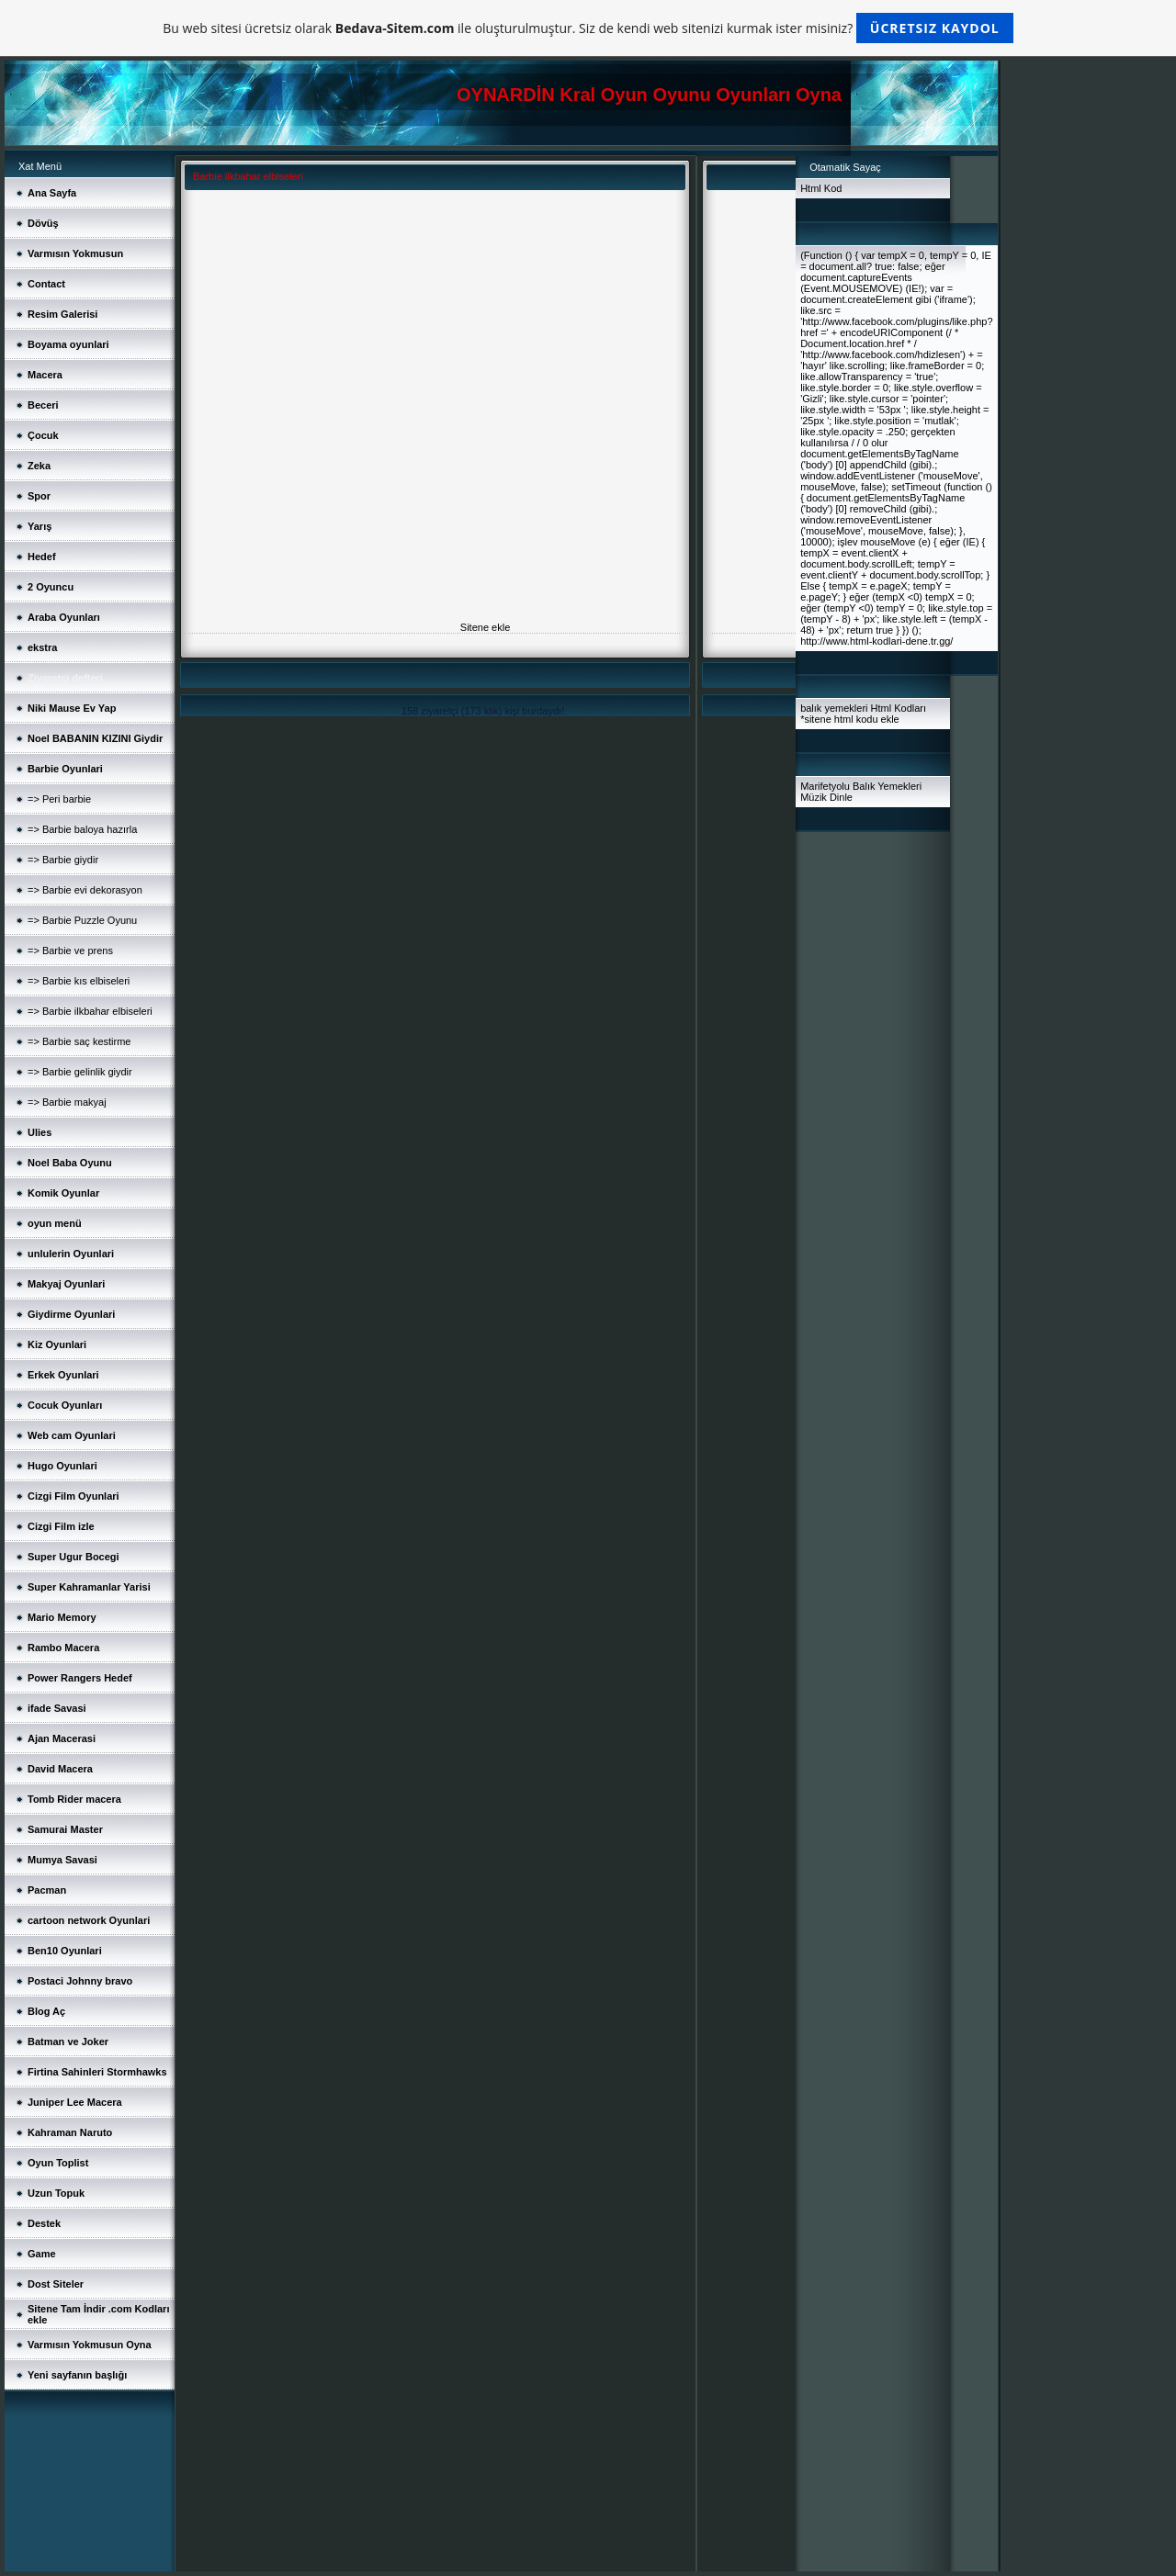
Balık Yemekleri (887, 786)
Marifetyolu (825, 786)
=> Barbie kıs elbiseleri (79, 980)
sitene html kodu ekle (851, 719)
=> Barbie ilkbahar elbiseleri (90, 1011)
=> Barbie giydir (63, 859)
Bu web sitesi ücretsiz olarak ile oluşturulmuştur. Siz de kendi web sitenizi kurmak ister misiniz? (587, 28)
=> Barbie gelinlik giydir (80, 1071)
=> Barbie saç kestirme (79, 1041)
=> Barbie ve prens (70, 950)
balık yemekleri (833, 708)
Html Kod (821, 188)
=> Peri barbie (59, 798)
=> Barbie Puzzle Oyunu (82, 920)
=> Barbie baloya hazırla (82, 829)
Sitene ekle (485, 627)
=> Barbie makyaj (67, 1102)
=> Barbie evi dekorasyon (85, 889)
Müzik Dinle (826, 797)
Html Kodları (899, 708)
